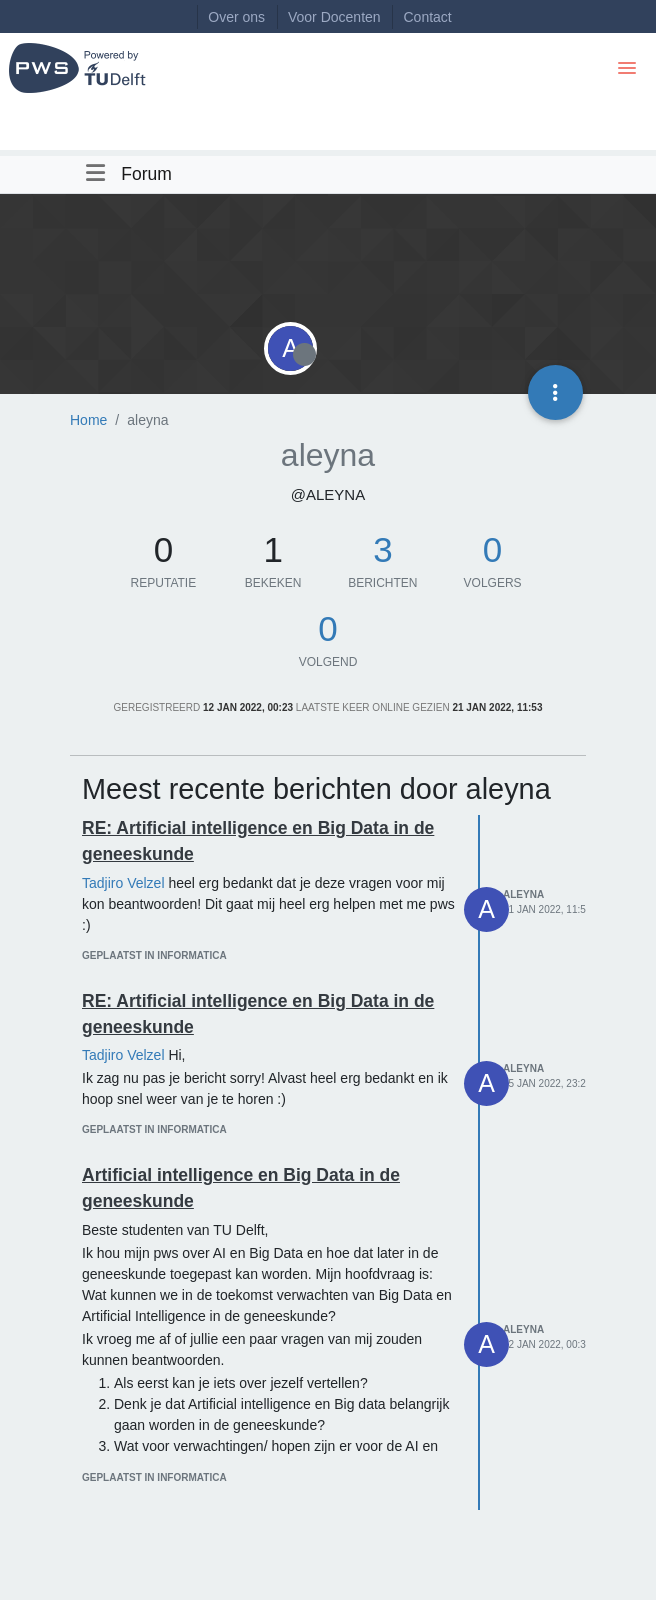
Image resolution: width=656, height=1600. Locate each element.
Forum (146, 174)
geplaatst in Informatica (154, 955)
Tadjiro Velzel (123, 883)
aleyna (523, 894)
